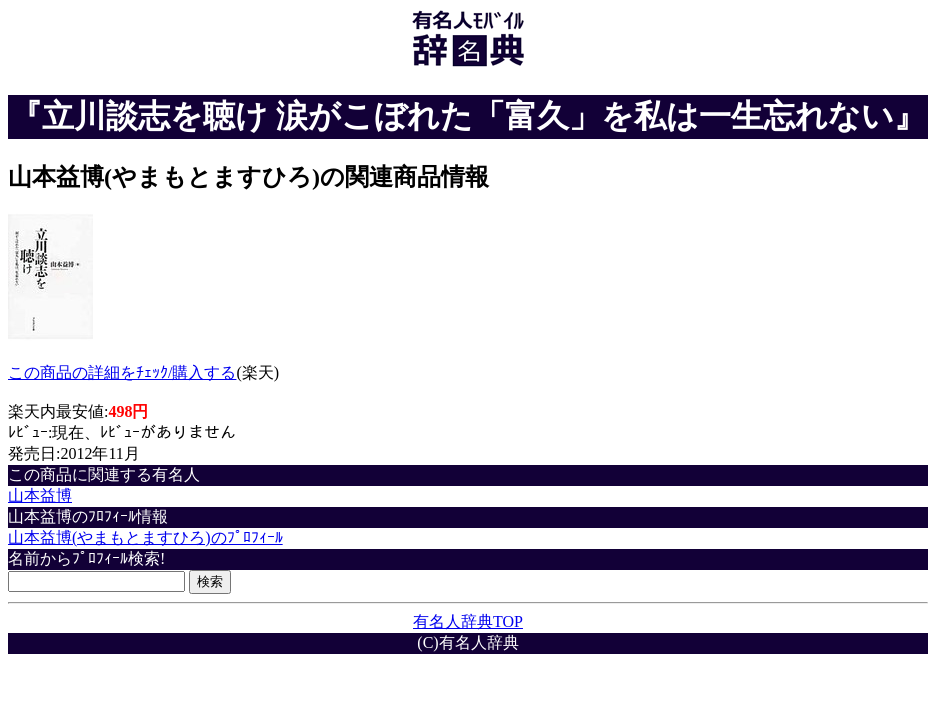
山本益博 (40, 495)
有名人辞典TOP (468, 621)
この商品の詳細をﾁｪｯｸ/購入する (122, 372)
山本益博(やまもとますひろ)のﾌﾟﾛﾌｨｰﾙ (145, 537)
